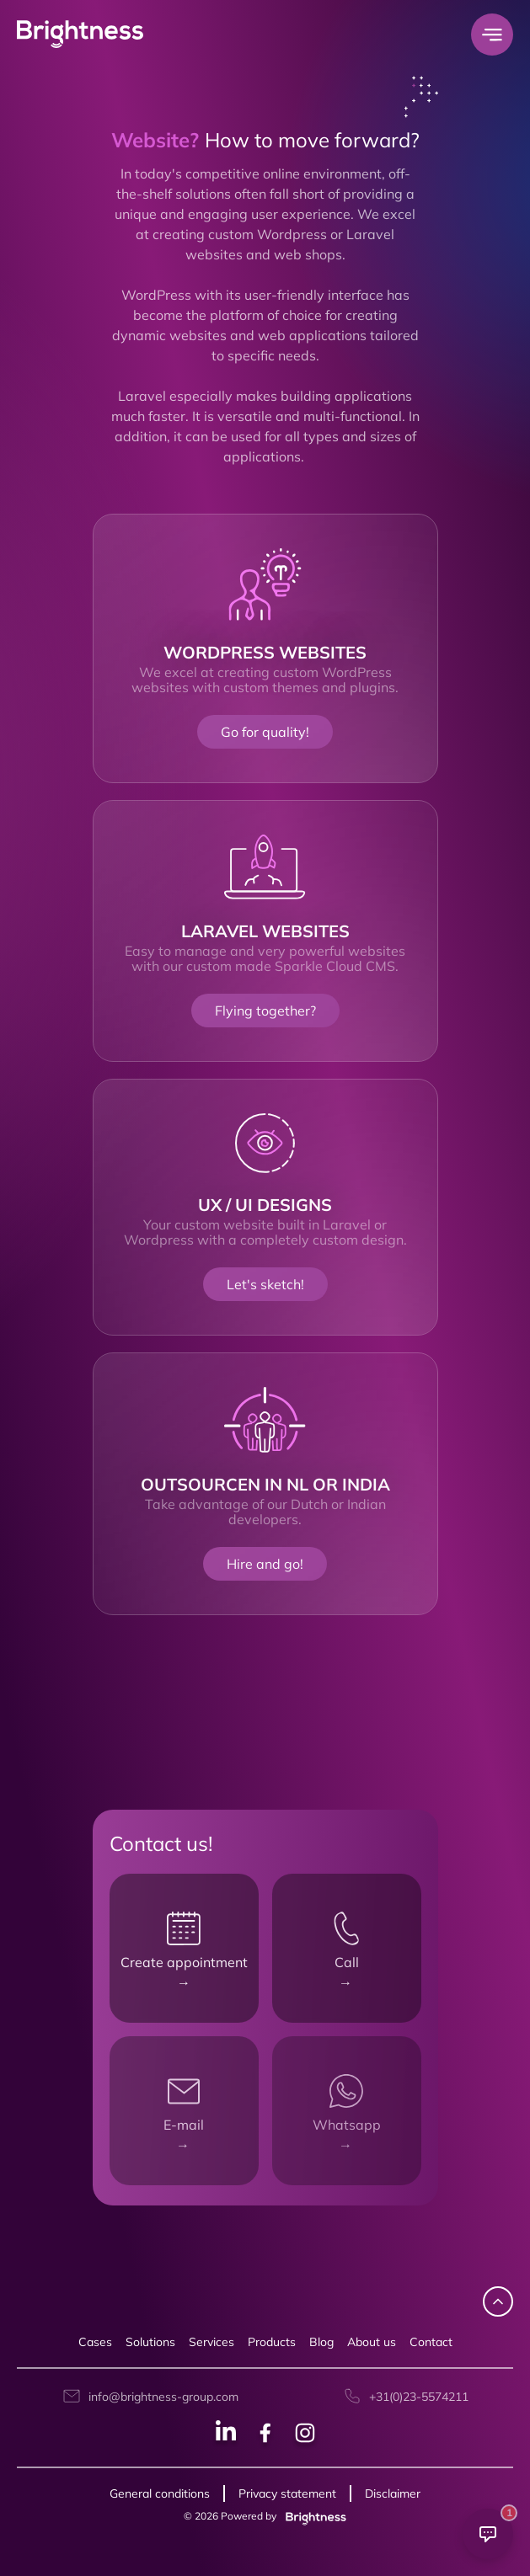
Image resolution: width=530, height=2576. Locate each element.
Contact (431, 2341)
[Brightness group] (312, 2515)
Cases (95, 2341)
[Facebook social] (265, 2435)
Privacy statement (287, 2493)
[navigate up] (498, 2301)
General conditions (160, 2493)
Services (211, 2341)
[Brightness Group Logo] (80, 35)
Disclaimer (392, 2493)
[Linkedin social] (225, 2435)
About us (371, 2341)
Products (272, 2341)
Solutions (150, 2341)
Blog (321, 2341)
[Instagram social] (305, 2435)
